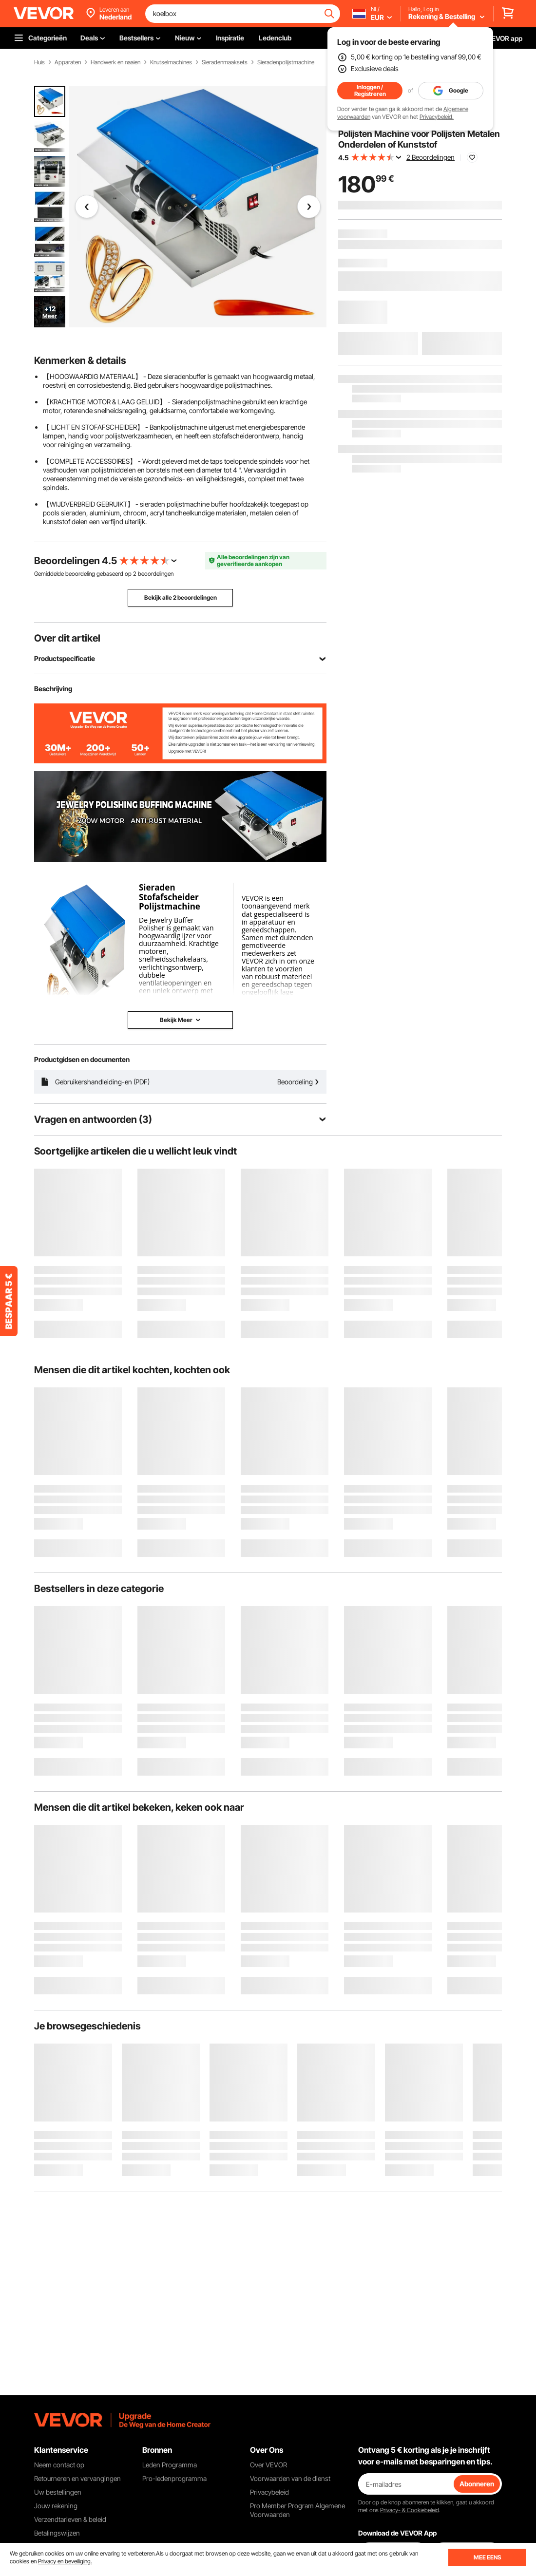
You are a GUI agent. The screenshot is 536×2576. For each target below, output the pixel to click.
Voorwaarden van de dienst (290, 2478)
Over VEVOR (268, 2465)
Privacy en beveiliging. (65, 2561)
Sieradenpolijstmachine (285, 62)
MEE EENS (487, 2557)
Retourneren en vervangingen (77, 2478)
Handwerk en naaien (115, 62)
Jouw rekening (55, 2505)
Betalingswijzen (57, 2533)
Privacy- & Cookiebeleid (409, 2510)
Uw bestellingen (57, 2492)
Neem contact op (59, 2465)
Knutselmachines (171, 62)
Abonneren (476, 2484)
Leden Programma (169, 2465)
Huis (39, 62)
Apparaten (68, 62)
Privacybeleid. (437, 116)
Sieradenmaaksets (225, 62)
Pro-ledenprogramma (174, 2478)
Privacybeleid (269, 2492)
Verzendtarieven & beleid (70, 2519)
